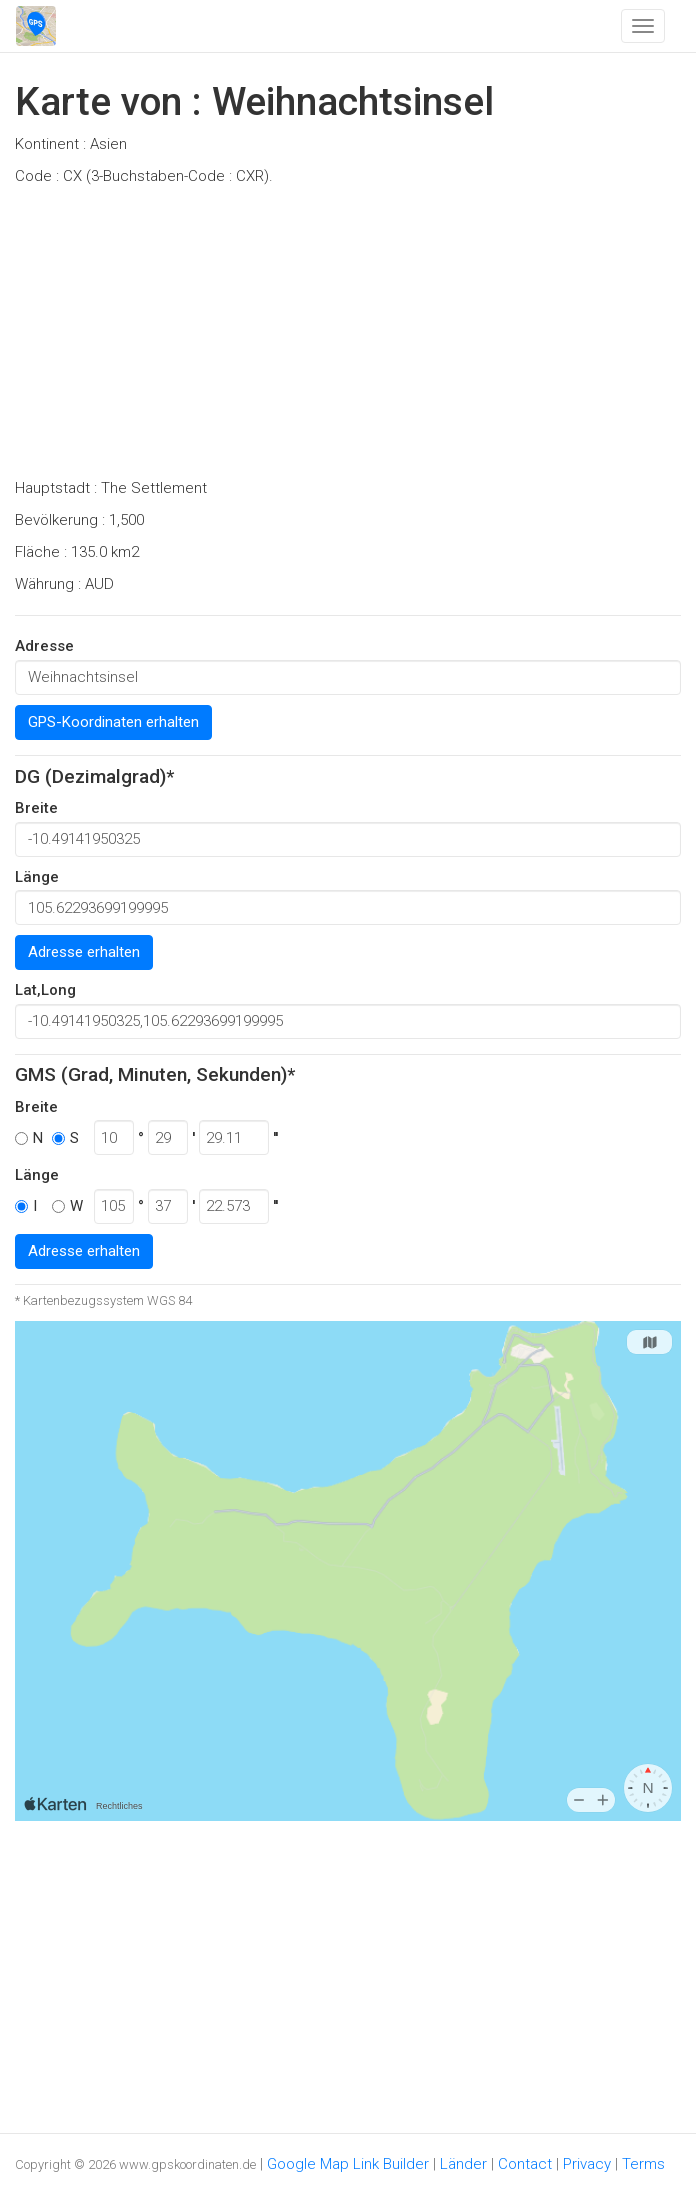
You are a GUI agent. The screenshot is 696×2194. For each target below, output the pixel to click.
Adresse (44, 646)
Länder (463, 2164)
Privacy (587, 2164)
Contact (525, 2164)
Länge (37, 877)
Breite (36, 808)
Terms (643, 2164)
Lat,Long (45, 990)
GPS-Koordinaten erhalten (113, 722)
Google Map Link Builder (348, 2164)
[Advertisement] (348, 338)
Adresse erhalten (84, 952)
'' (275, 1138)
